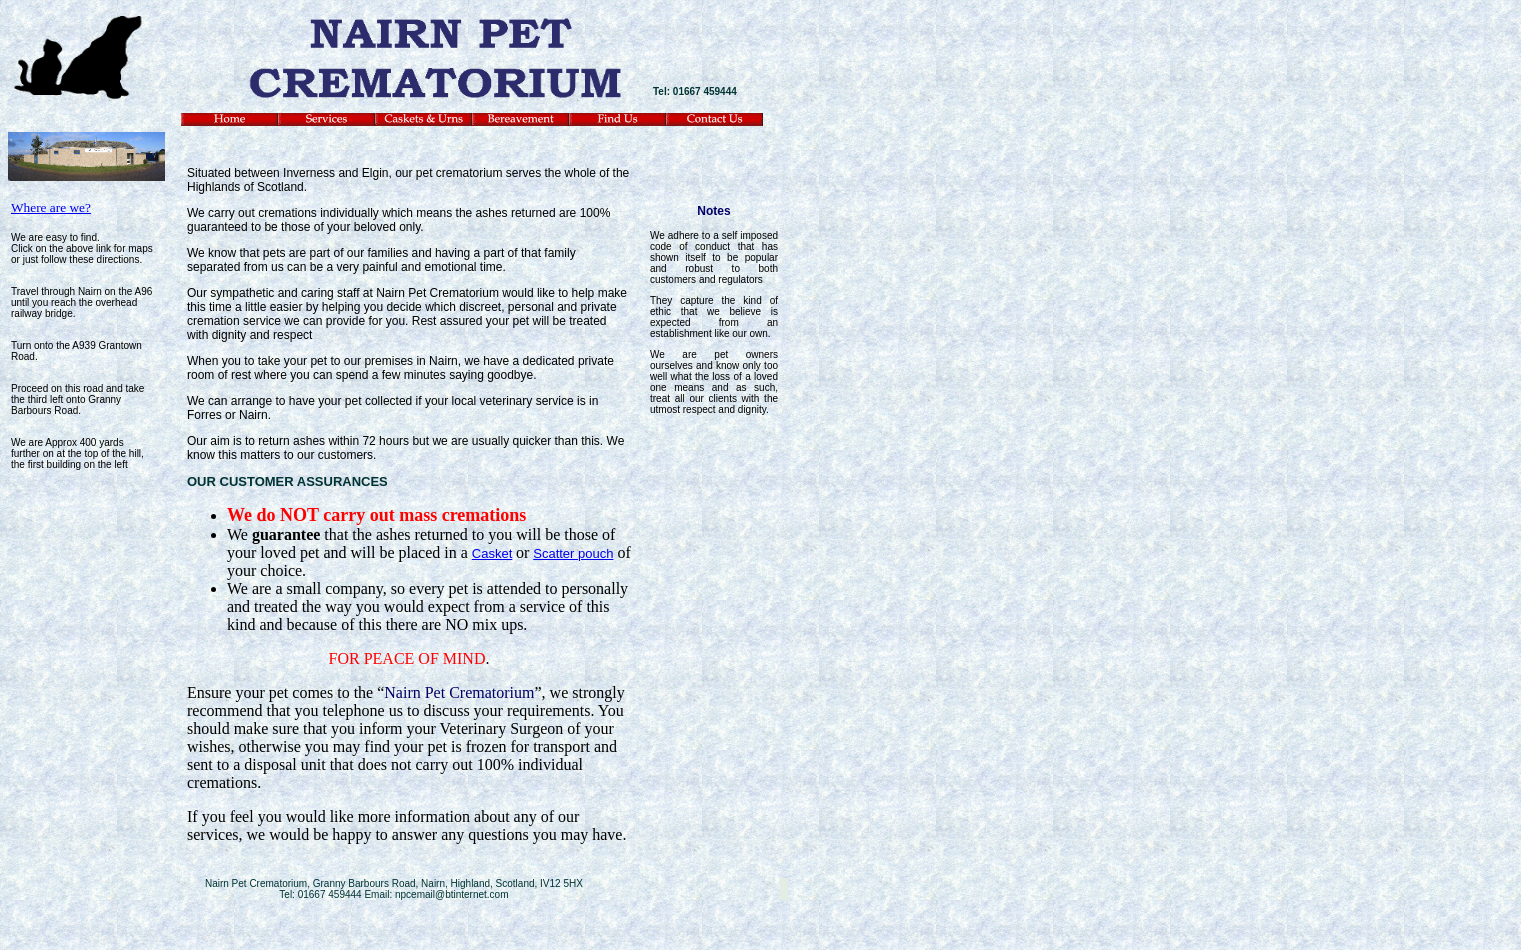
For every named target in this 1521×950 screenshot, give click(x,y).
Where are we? (51, 207)
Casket (492, 553)
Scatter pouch (573, 553)
